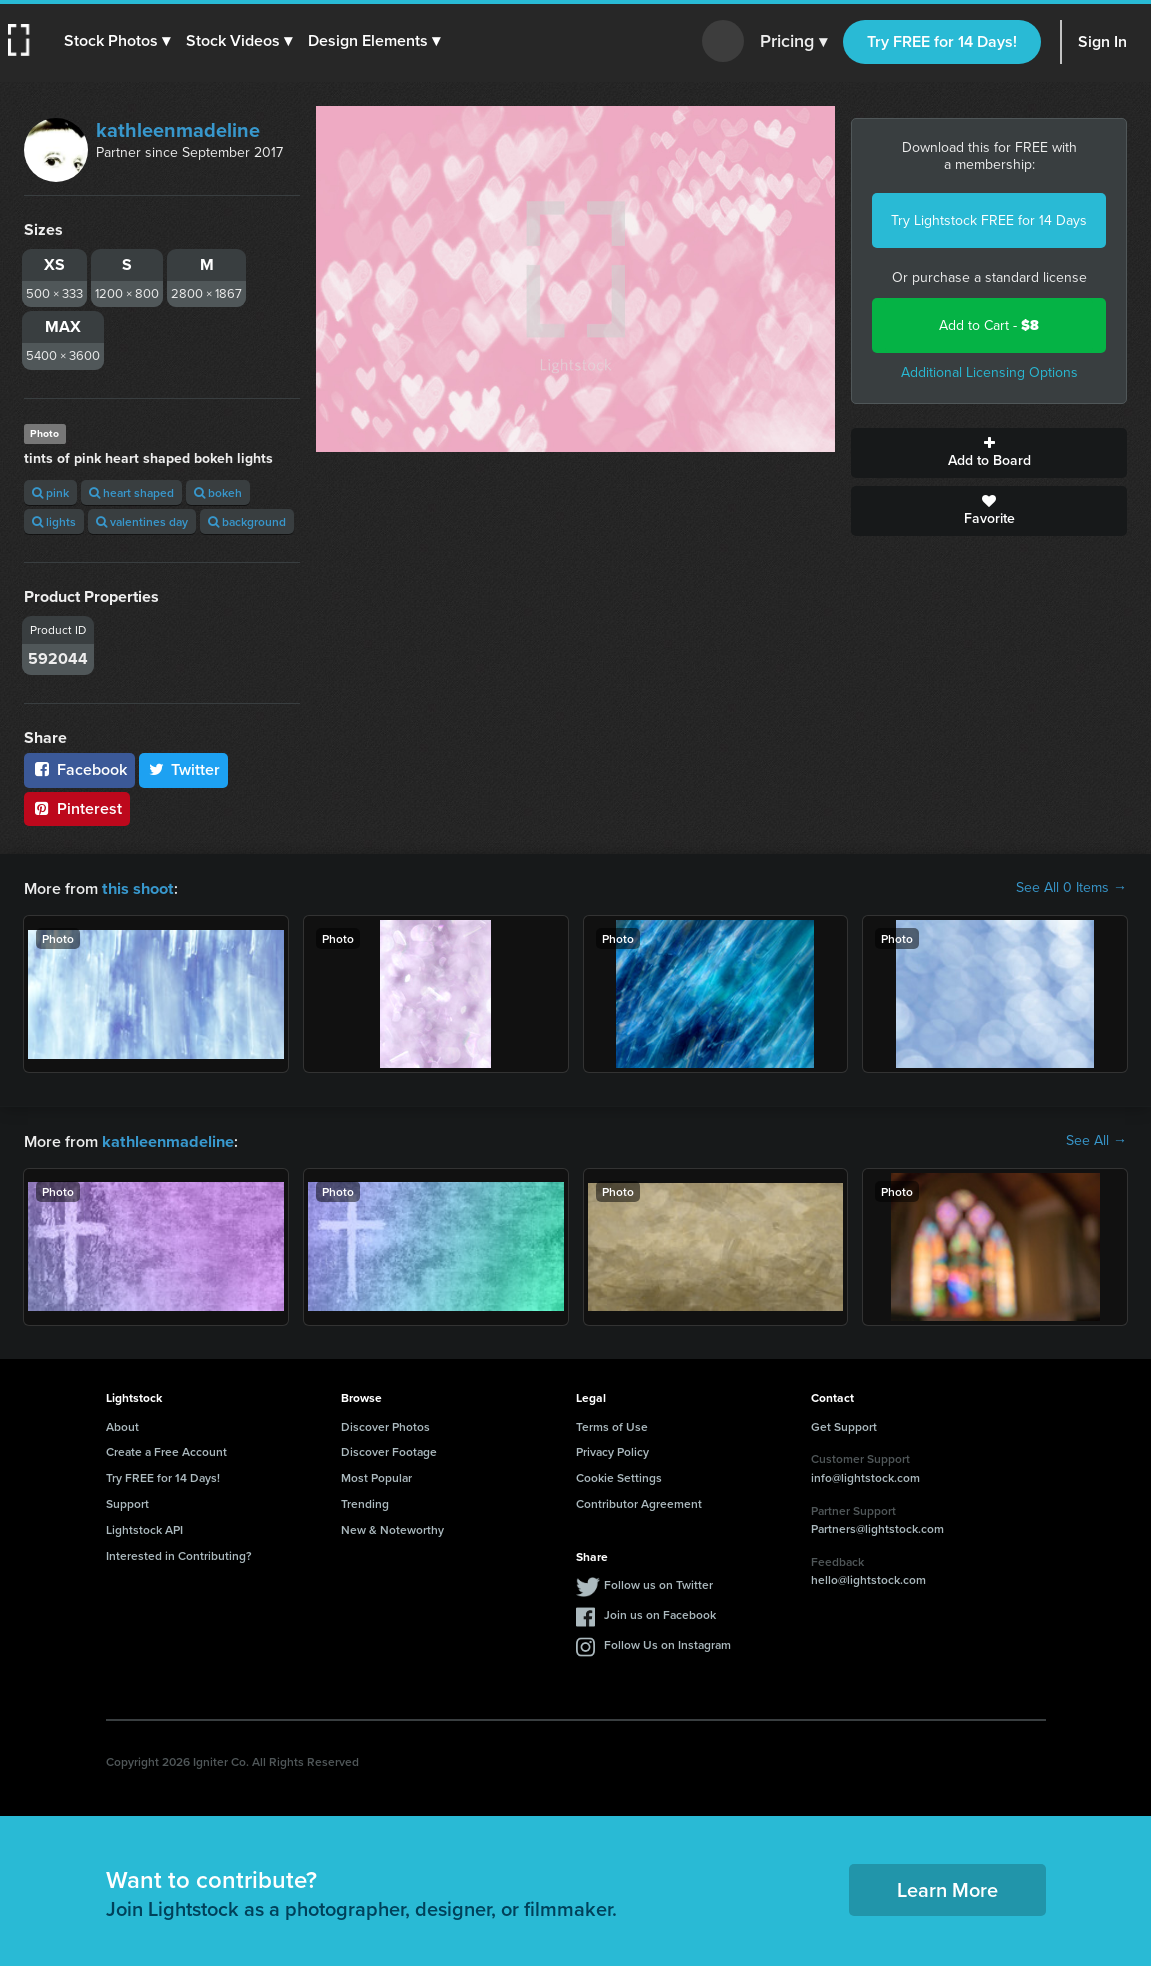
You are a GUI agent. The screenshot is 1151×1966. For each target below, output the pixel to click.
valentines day (142, 521)
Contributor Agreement (639, 1501)
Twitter (184, 769)
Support (127, 1501)
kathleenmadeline (178, 130)
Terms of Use (612, 1424)
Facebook (79, 769)
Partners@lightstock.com (877, 1526)
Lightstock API (144, 1527)
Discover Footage (389, 1449)
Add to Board (989, 453)
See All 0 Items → (1071, 888)
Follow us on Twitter (658, 1582)
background (247, 521)
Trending (365, 1501)
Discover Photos (385, 1424)
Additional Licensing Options (989, 372)
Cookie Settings (619, 1475)
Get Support (844, 1424)
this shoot (137, 887)
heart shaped (131, 492)
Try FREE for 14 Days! (942, 41)
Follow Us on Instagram (667, 1642)
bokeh (218, 492)
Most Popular (376, 1475)
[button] (117, 41)
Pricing (793, 42)
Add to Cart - (989, 325)
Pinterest (77, 808)
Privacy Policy (612, 1449)
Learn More (947, 1887)
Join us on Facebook (660, 1612)
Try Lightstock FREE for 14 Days (989, 220)
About (122, 1424)
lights (54, 521)
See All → (1096, 1140)
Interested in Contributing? (179, 1553)
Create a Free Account (166, 1449)
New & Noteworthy (392, 1527)
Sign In (1102, 41)
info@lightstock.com (865, 1475)
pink (50, 492)
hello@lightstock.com (868, 1577)
